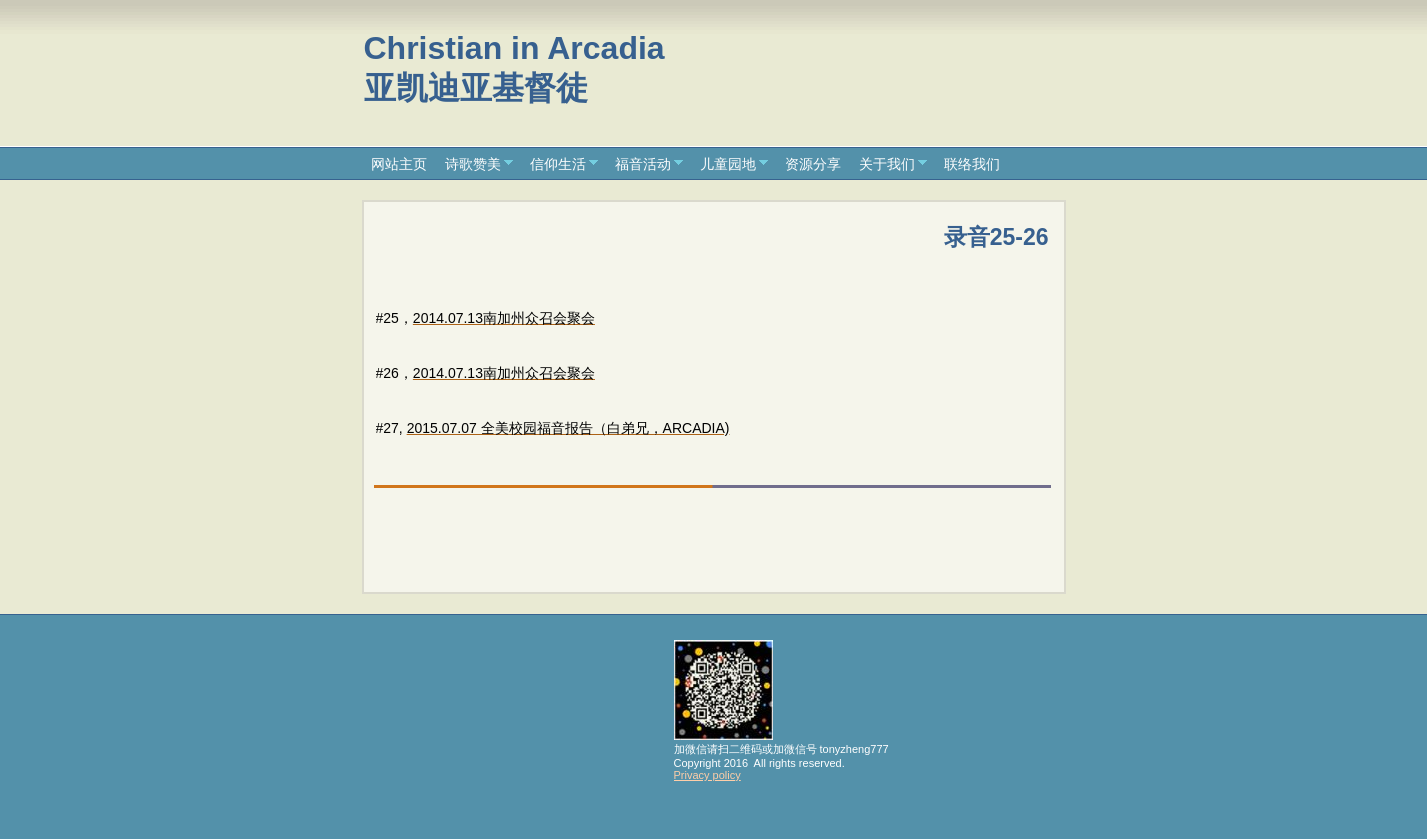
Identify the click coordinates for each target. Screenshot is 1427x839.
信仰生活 (558, 164)
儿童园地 (728, 164)
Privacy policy (707, 775)
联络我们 (972, 164)
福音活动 (643, 164)
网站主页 (399, 164)
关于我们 (887, 164)
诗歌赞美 (473, 164)
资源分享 (813, 164)
